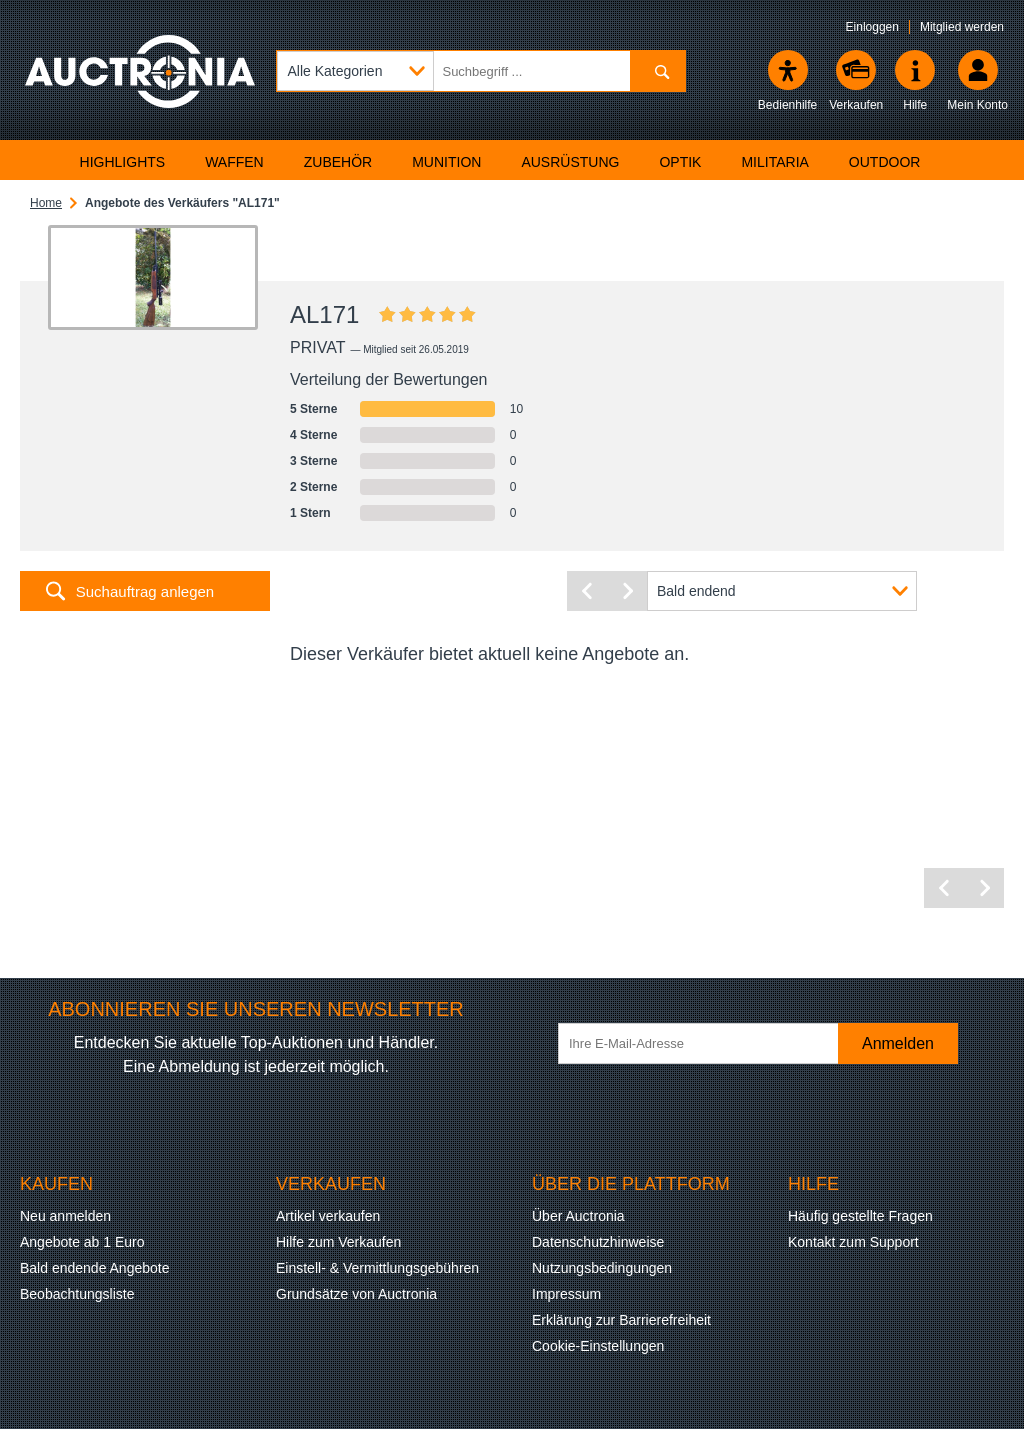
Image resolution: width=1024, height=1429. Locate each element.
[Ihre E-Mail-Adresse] (708, 1043)
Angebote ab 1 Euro (82, 1242)
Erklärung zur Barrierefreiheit (621, 1320)
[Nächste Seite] (627, 591)
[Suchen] (657, 71)
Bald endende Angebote (94, 1268)
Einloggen (872, 27)
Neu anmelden (65, 1216)
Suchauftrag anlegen (145, 591)
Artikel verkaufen (328, 1216)
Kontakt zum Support (853, 1242)
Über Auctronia (578, 1216)
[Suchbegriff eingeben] (481, 71)
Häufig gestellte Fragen (860, 1216)
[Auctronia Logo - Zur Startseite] (140, 85)
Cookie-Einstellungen (598, 1346)
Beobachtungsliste (77, 1294)
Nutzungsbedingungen (602, 1268)
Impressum (566, 1294)
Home (46, 203)
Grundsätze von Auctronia (356, 1294)
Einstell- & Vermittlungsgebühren (377, 1268)
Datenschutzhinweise (598, 1242)
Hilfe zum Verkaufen (338, 1242)
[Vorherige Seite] (587, 591)
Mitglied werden (962, 27)
